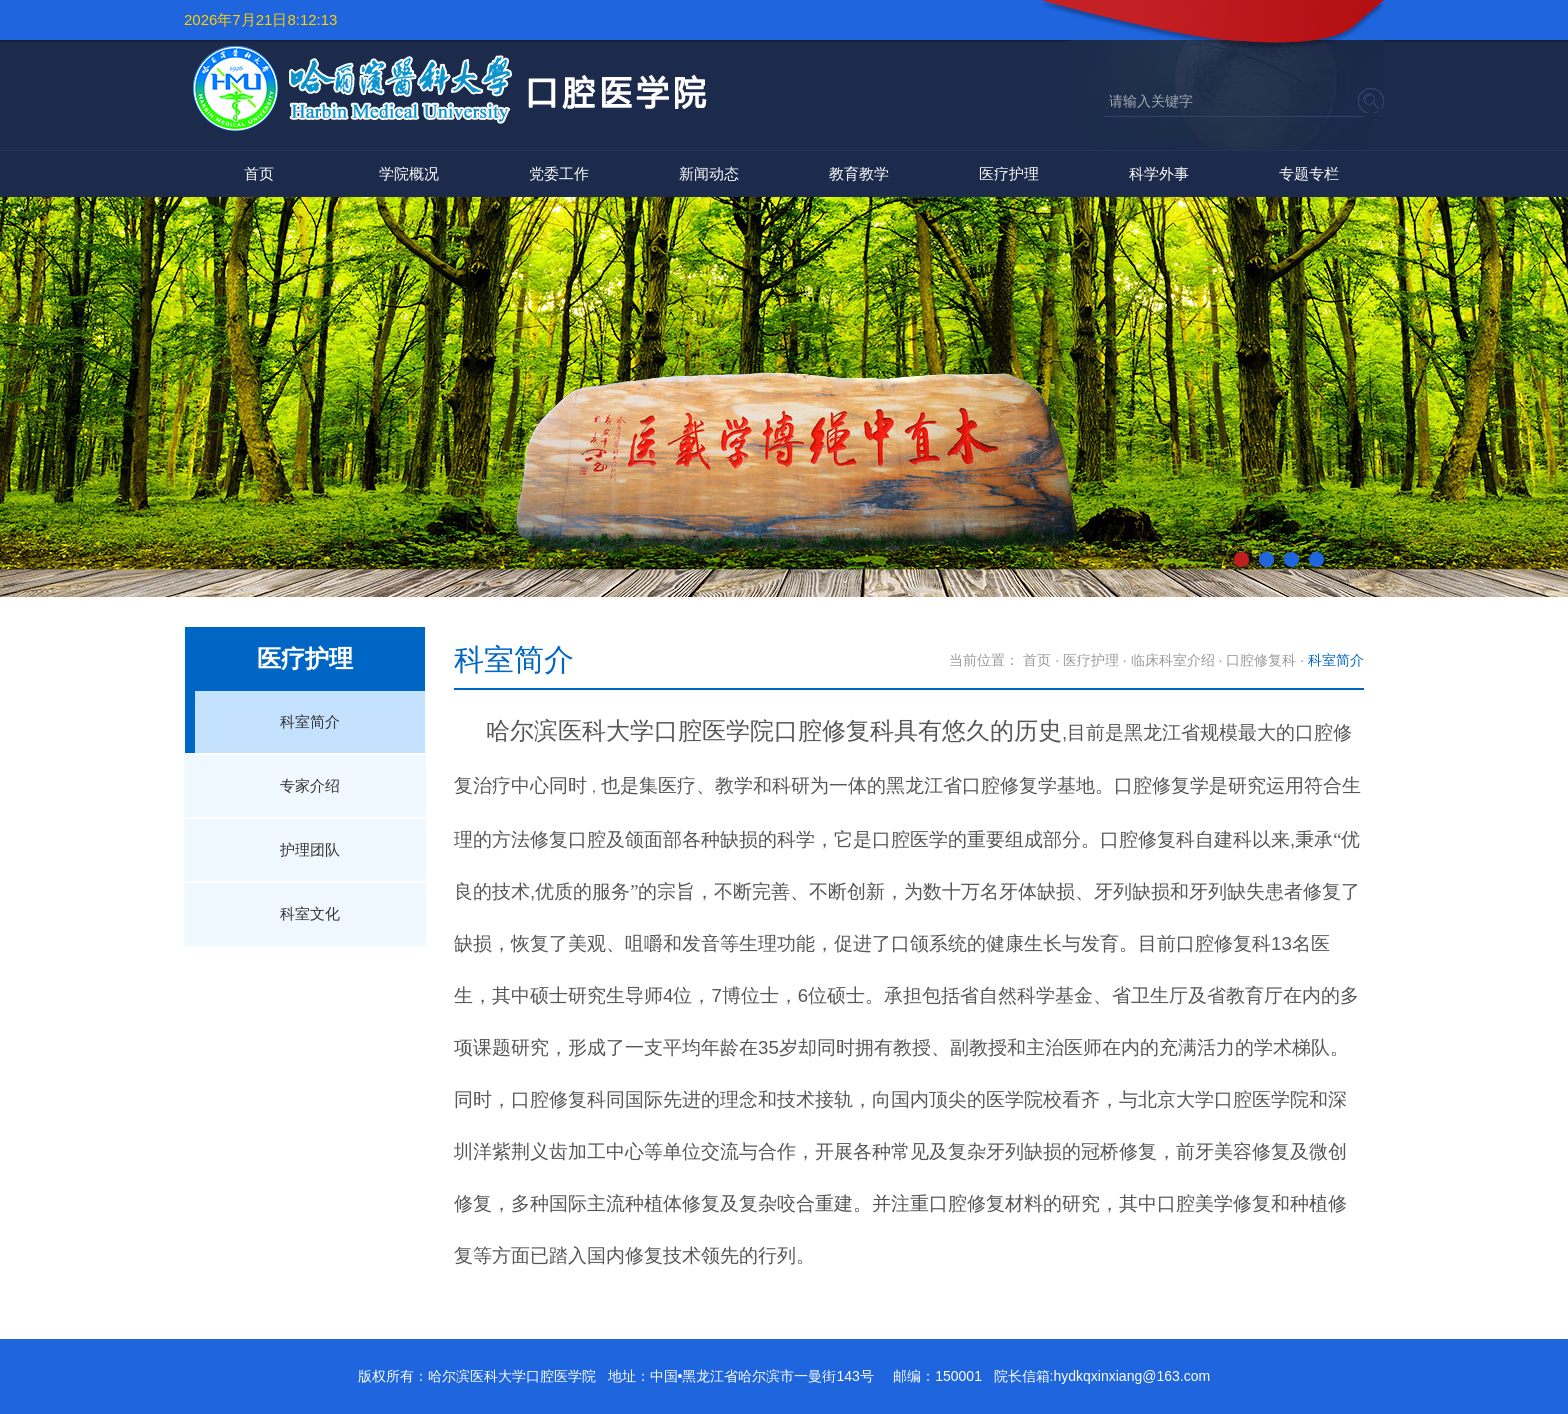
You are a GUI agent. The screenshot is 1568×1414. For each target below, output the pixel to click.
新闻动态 (709, 173)
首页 (259, 173)
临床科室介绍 (1173, 660)
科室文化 (310, 913)
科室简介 (310, 721)
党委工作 (559, 173)
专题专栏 (1309, 173)
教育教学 (859, 173)
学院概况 (409, 173)
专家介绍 (310, 785)
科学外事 (1159, 173)
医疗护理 (1009, 173)
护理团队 (310, 849)
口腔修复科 (1261, 660)
